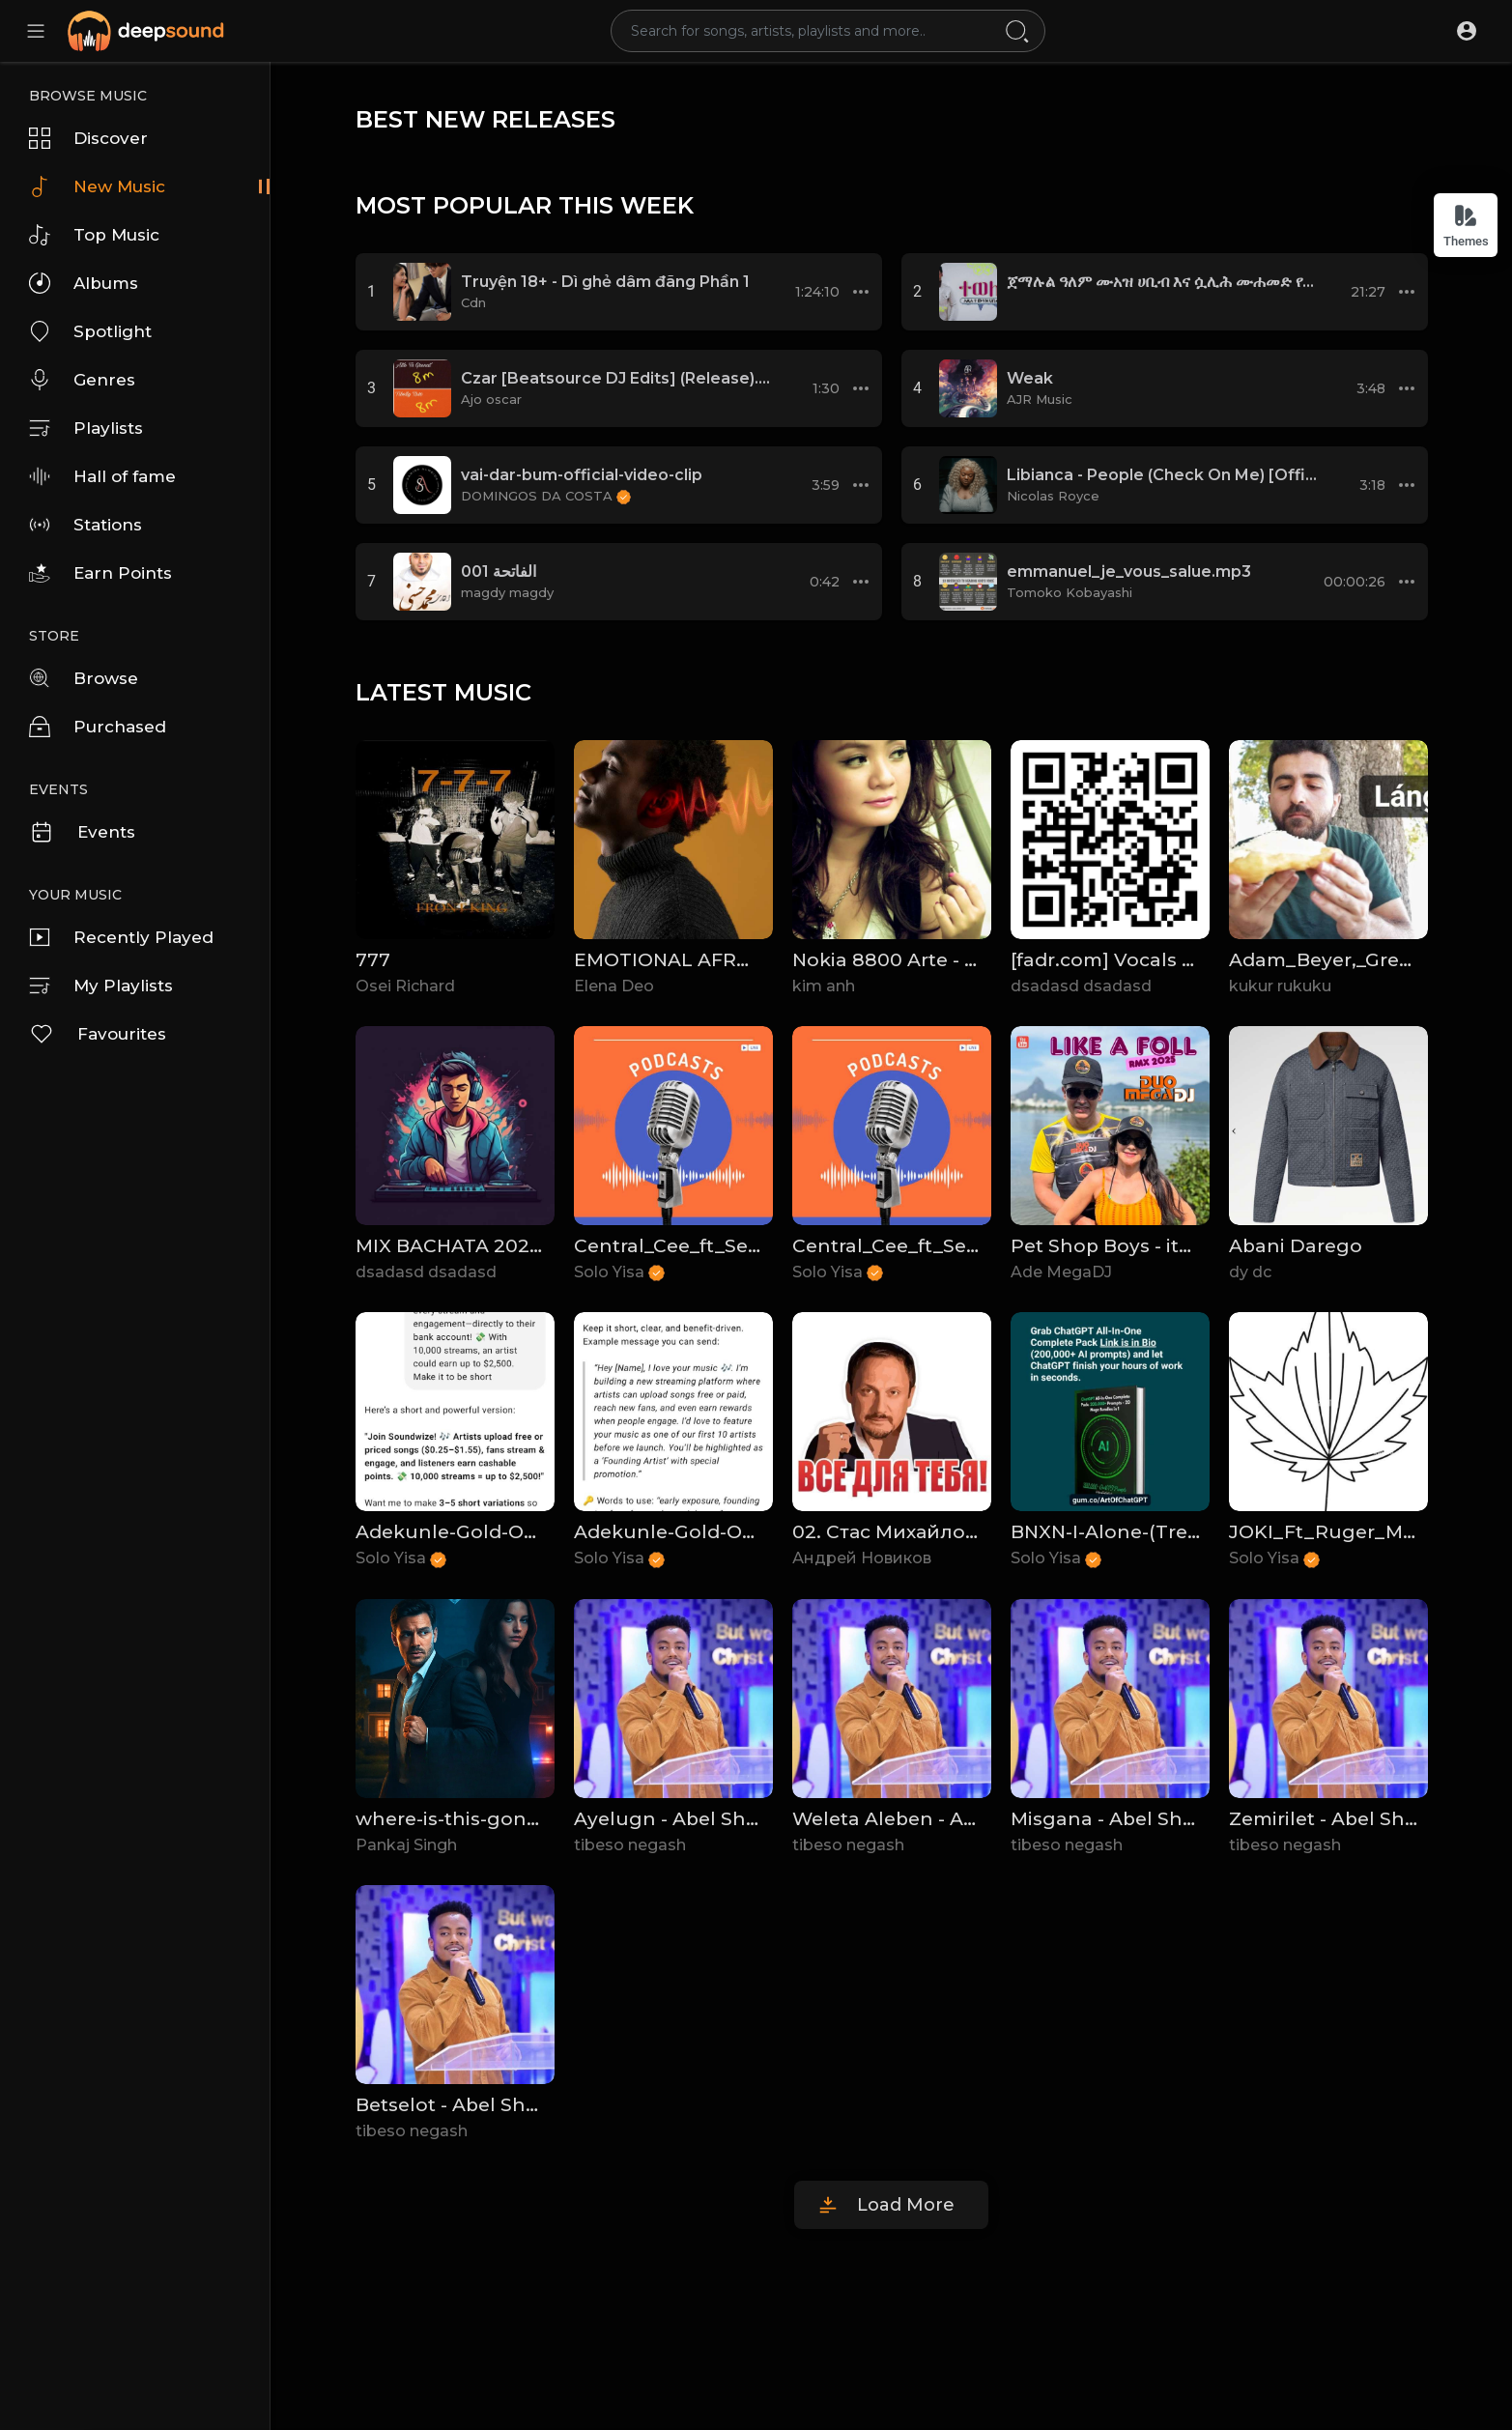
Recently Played (121, 937)
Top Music (94, 234)
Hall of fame (102, 476)
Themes (1466, 225)
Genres (82, 379)
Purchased (97, 726)
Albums (83, 283)
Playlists (86, 428)
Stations (85, 524)
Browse (83, 678)
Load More (906, 2205)
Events (82, 831)
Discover (88, 138)
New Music (97, 186)
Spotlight (90, 331)
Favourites (97, 1033)
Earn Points (100, 573)
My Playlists (101, 985)
